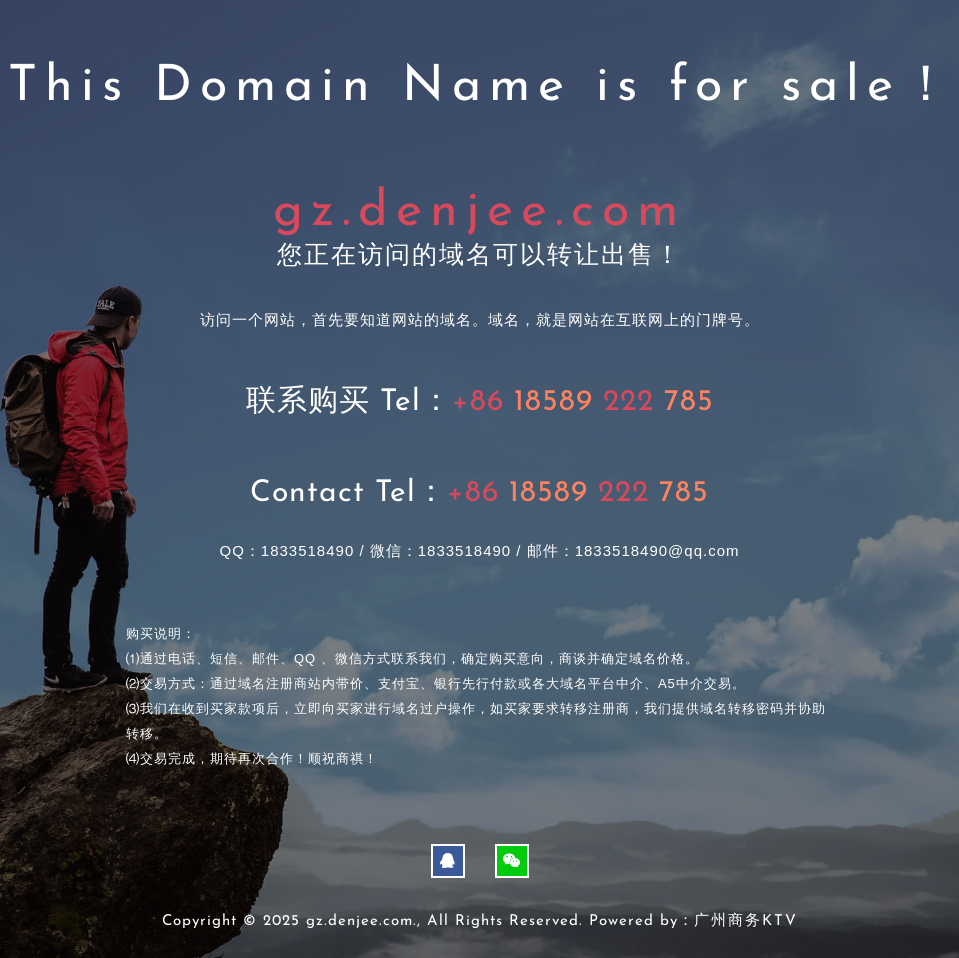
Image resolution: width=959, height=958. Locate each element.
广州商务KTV (746, 921)
